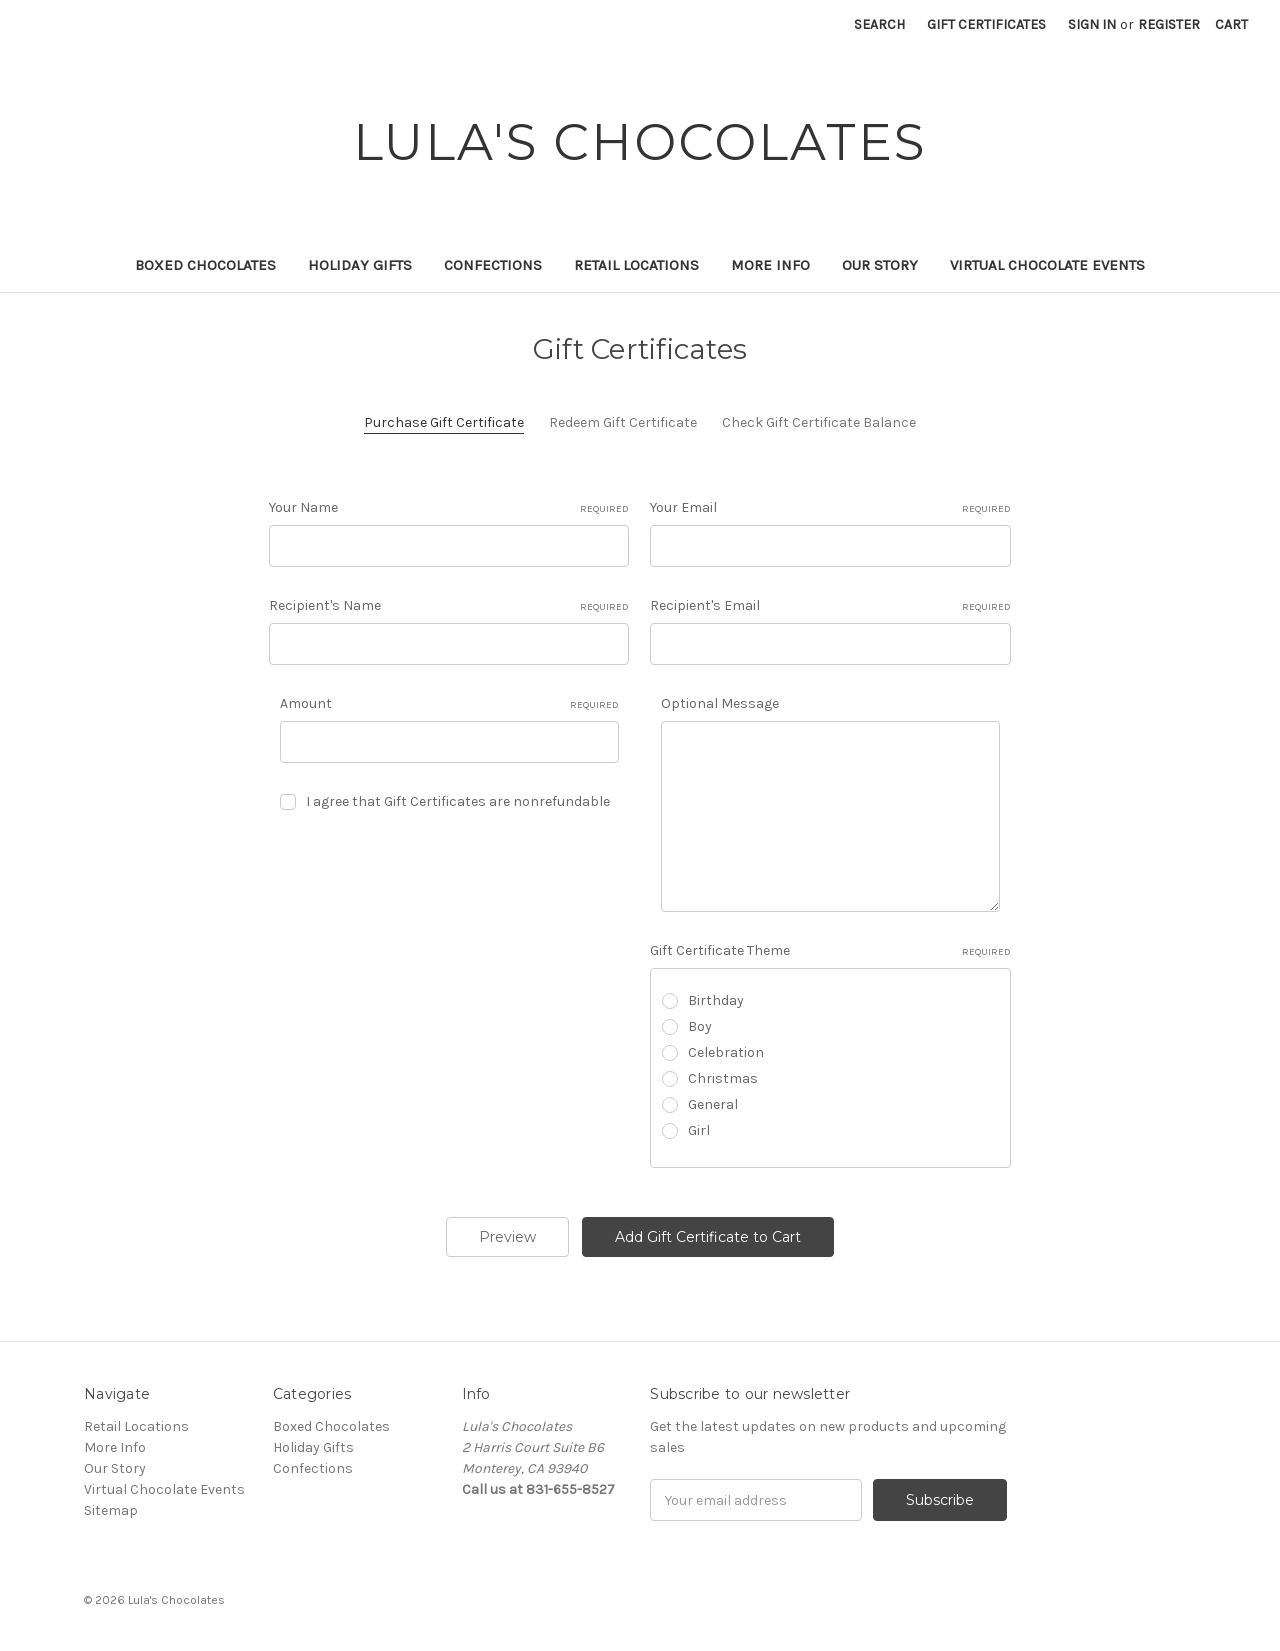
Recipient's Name (449, 606)
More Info (770, 265)
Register (1169, 24)
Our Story (880, 265)
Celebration (726, 1052)
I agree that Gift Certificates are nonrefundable (458, 801)
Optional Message (720, 703)
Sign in (1092, 24)
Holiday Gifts (360, 265)
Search (879, 24)
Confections (493, 265)
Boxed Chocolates (205, 265)
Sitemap (111, 1510)
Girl (699, 1130)
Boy (700, 1026)
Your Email (830, 508)
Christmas (723, 1078)
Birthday (716, 1000)
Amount (449, 704)
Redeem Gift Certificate (623, 422)
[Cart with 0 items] (1231, 24)
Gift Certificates (986, 24)
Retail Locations (636, 265)
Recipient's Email (830, 606)
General (713, 1104)
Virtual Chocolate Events (1047, 265)
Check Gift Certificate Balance (819, 422)
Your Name (449, 508)
